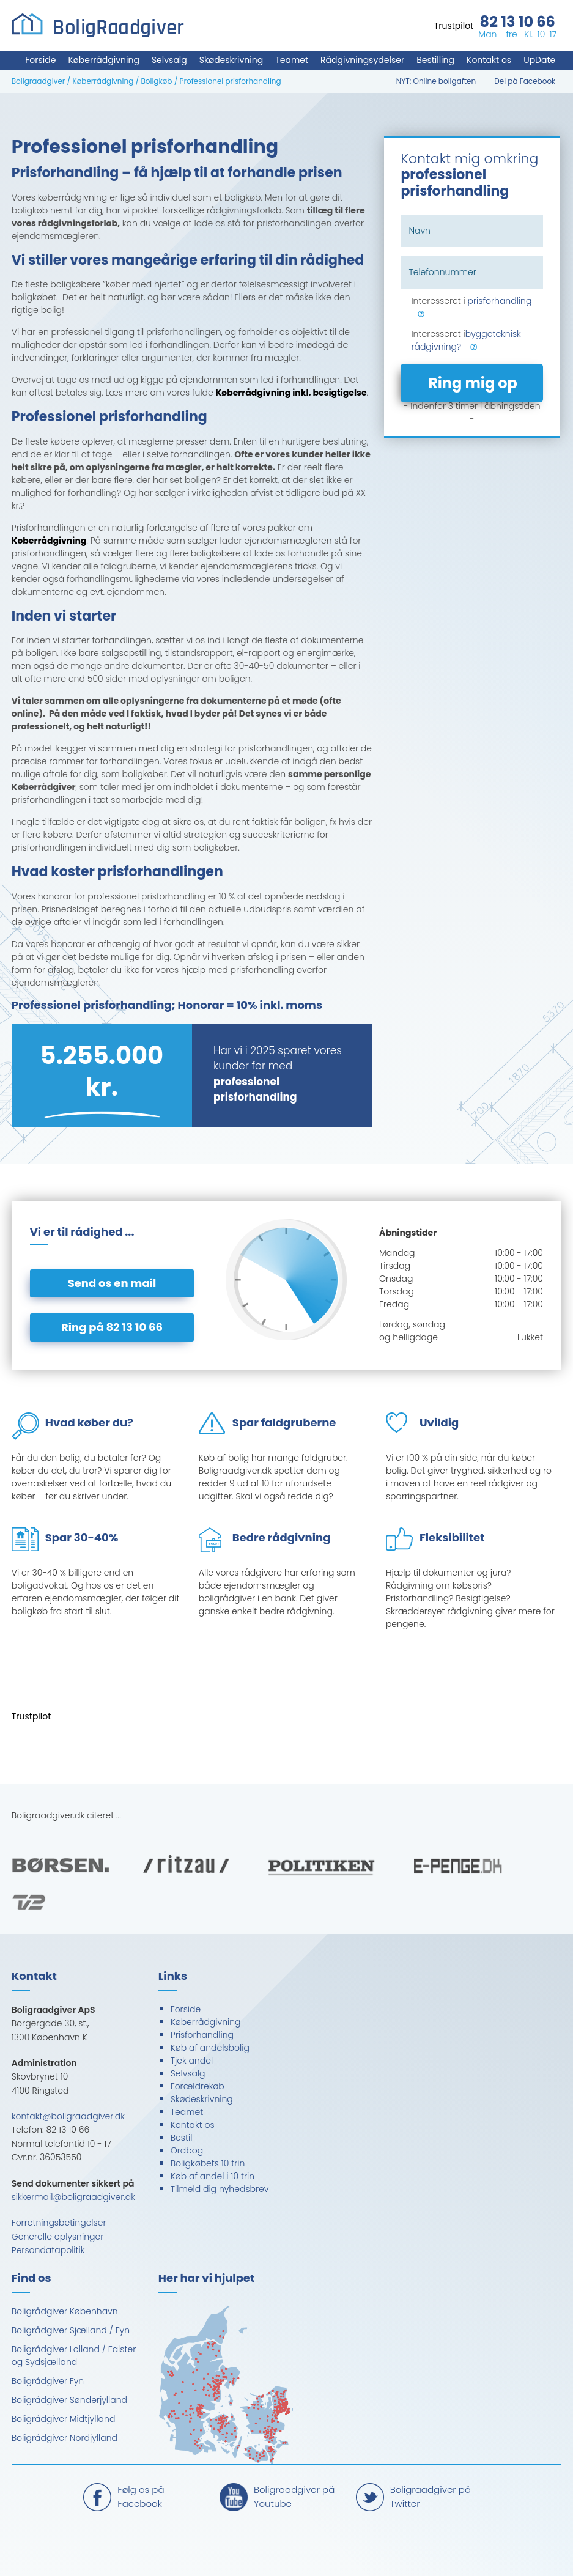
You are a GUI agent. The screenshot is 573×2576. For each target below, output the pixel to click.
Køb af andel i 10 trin (212, 2176)
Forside (40, 60)
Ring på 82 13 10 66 (112, 1327)
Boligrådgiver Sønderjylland (69, 2400)
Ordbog (187, 2150)
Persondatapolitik (48, 2250)
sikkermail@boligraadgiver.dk (73, 2197)
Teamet (291, 60)
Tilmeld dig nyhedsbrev (220, 2189)
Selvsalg (169, 60)
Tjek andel (192, 2060)
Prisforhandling (202, 2035)
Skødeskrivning (231, 60)
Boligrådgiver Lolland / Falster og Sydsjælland (74, 2355)
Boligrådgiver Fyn (48, 2381)
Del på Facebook (524, 81)
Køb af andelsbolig (210, 2048)
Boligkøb (156, 81)
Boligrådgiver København (65, 2311)
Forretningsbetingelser (59, 2222)
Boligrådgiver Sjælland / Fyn (71, 2330)
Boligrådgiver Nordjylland (64, 2438)
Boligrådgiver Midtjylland (64, 2419)
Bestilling (435, 60)
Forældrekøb (197, 2086)
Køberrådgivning (103, 60)
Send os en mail (111, 1283)
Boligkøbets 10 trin (208, 2163)
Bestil (182, 2137)
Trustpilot (454, 26)
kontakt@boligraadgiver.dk (68, 2116)
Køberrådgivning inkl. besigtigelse (291, 392)
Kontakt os (489, 60)
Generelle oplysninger (58, 2237)
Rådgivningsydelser (362, 60)
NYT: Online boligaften (436, 81)
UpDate (539, 60)
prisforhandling (498, 301)
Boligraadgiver (38, 81)
